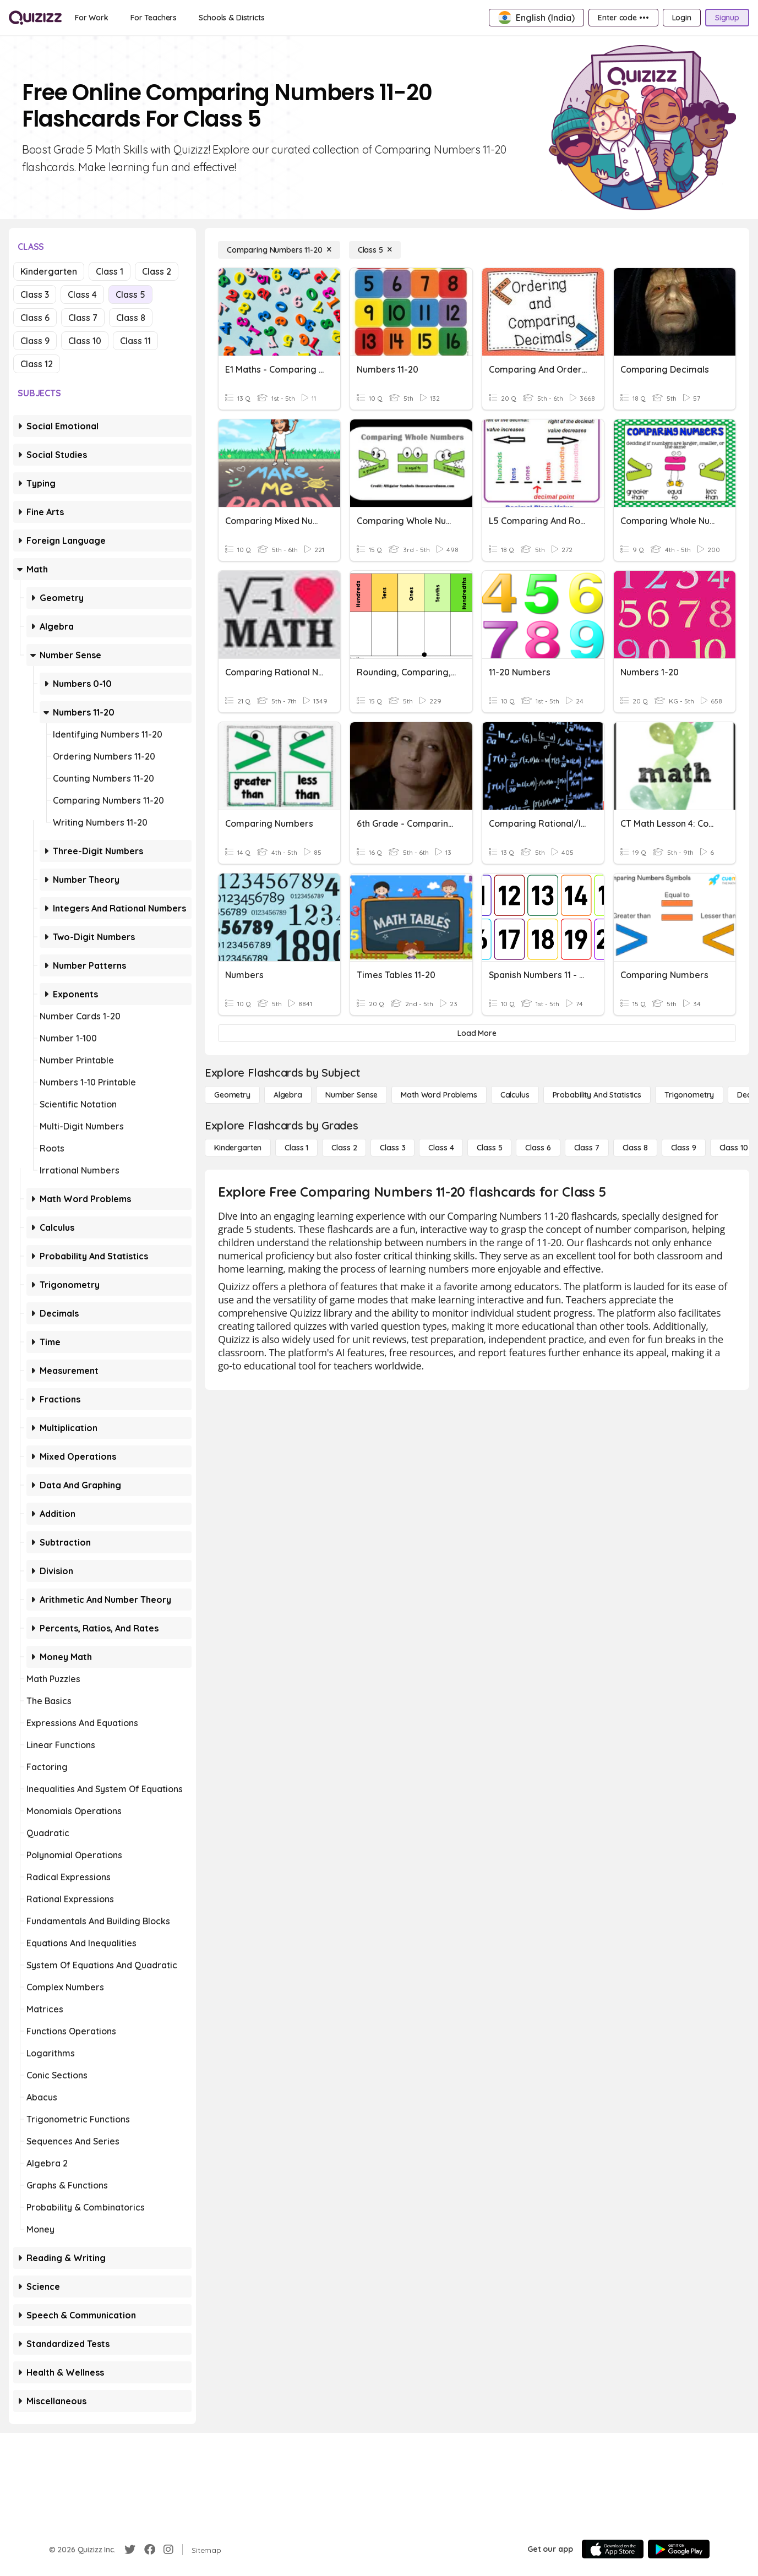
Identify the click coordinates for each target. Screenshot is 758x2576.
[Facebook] (149, 2549)
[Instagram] (168, 2549)
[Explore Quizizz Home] (35, 17)
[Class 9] (684, 1147)
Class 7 (82, 317)
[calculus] (515, 1095)
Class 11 (135, 340)
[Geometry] (232, 1095)
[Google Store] (679, 2549)
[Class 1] (296, 1147)
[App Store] (613, 2549)
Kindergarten (48, 271)
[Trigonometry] (689, 1095)
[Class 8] (635, 1147)
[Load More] (477, 1033)
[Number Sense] (351, 1095)
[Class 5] (375, 250)
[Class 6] (538, 1147)
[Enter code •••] (623, 17)
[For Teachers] (154, 17)
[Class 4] (441, 1147)
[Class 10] (733, 1147)
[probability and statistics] (597, 1095)
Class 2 (156, 271)
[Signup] (727, 17)
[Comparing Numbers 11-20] (279, 250)
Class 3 (34, 294)
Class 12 (36, 363)
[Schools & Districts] (231, 17)
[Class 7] (587, 1147)
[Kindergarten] (238, 1147)
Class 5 (130, 294)
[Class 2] (344, 1147)
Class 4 (82, 294)
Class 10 (84, 340)
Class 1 (109, 271)
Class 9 (35, 340)
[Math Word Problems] (438, 1095)
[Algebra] (288, 1095)
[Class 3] (392, 1147)
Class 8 (130, 317)
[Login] (682, 17)
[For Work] (91, 17)
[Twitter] (129, 2549)
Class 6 (35, 317)
